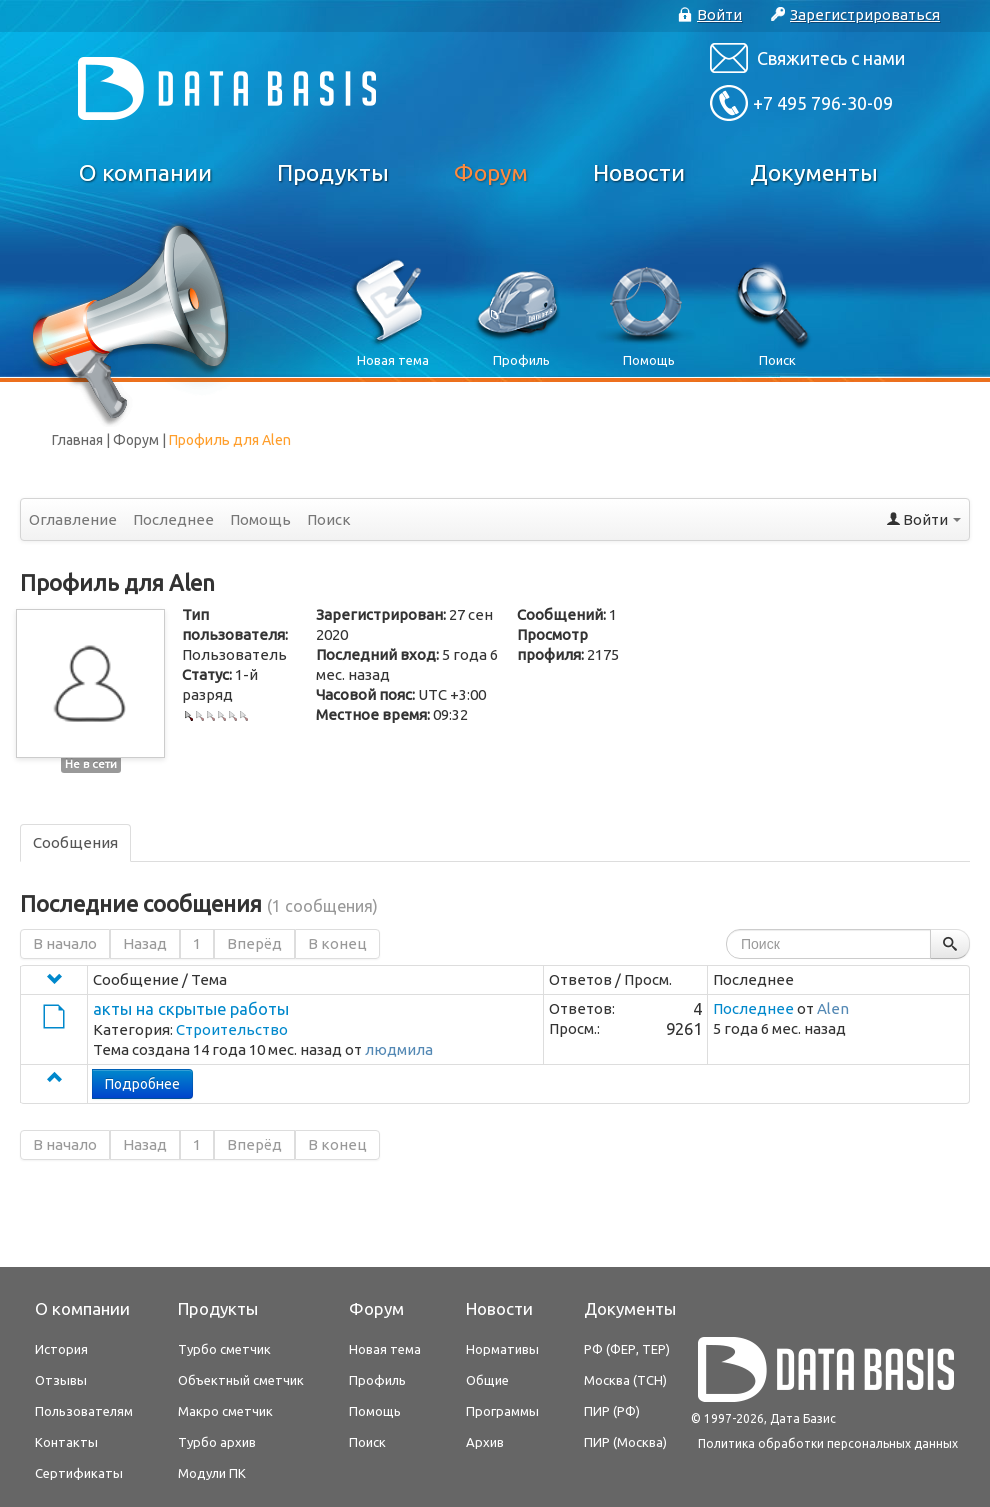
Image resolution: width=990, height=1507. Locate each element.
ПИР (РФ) (612, 1411)
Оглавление (73, 519)
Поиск (329, 519)
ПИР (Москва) (625, 1442)
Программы (502, 1411)
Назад (145, 943)
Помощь (260, 519)
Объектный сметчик (241, 1380)
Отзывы (61, 1380)
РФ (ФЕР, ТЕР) (627, 1349)
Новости (639, 172)
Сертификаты (79, 1473)
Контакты (66, 1442)
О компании (145, 172)
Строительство (232, 1029)
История (61, 1349)
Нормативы (502, 1349)
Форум (491, 172)
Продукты (333, 172)
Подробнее (142, 1084)
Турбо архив (217, 1442)
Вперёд (254, 943)
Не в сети (91, 763)
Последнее (173, 519)
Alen (833, 1008)
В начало (65, 943)
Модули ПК (212, 1473)
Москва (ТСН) (625, 1380)
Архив (485, 1442)
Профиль (377, 1380)
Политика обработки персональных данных (828, 1443)
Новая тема (385, 1349)
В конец (337, 943)
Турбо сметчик (224, 1349)
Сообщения (75, 842)
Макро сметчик (225, 1411)
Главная (77, 440)
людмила (399, 1049)
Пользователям (84, 1411)
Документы (814, 172)
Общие (487, 1380)
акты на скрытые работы (191, 1009)
